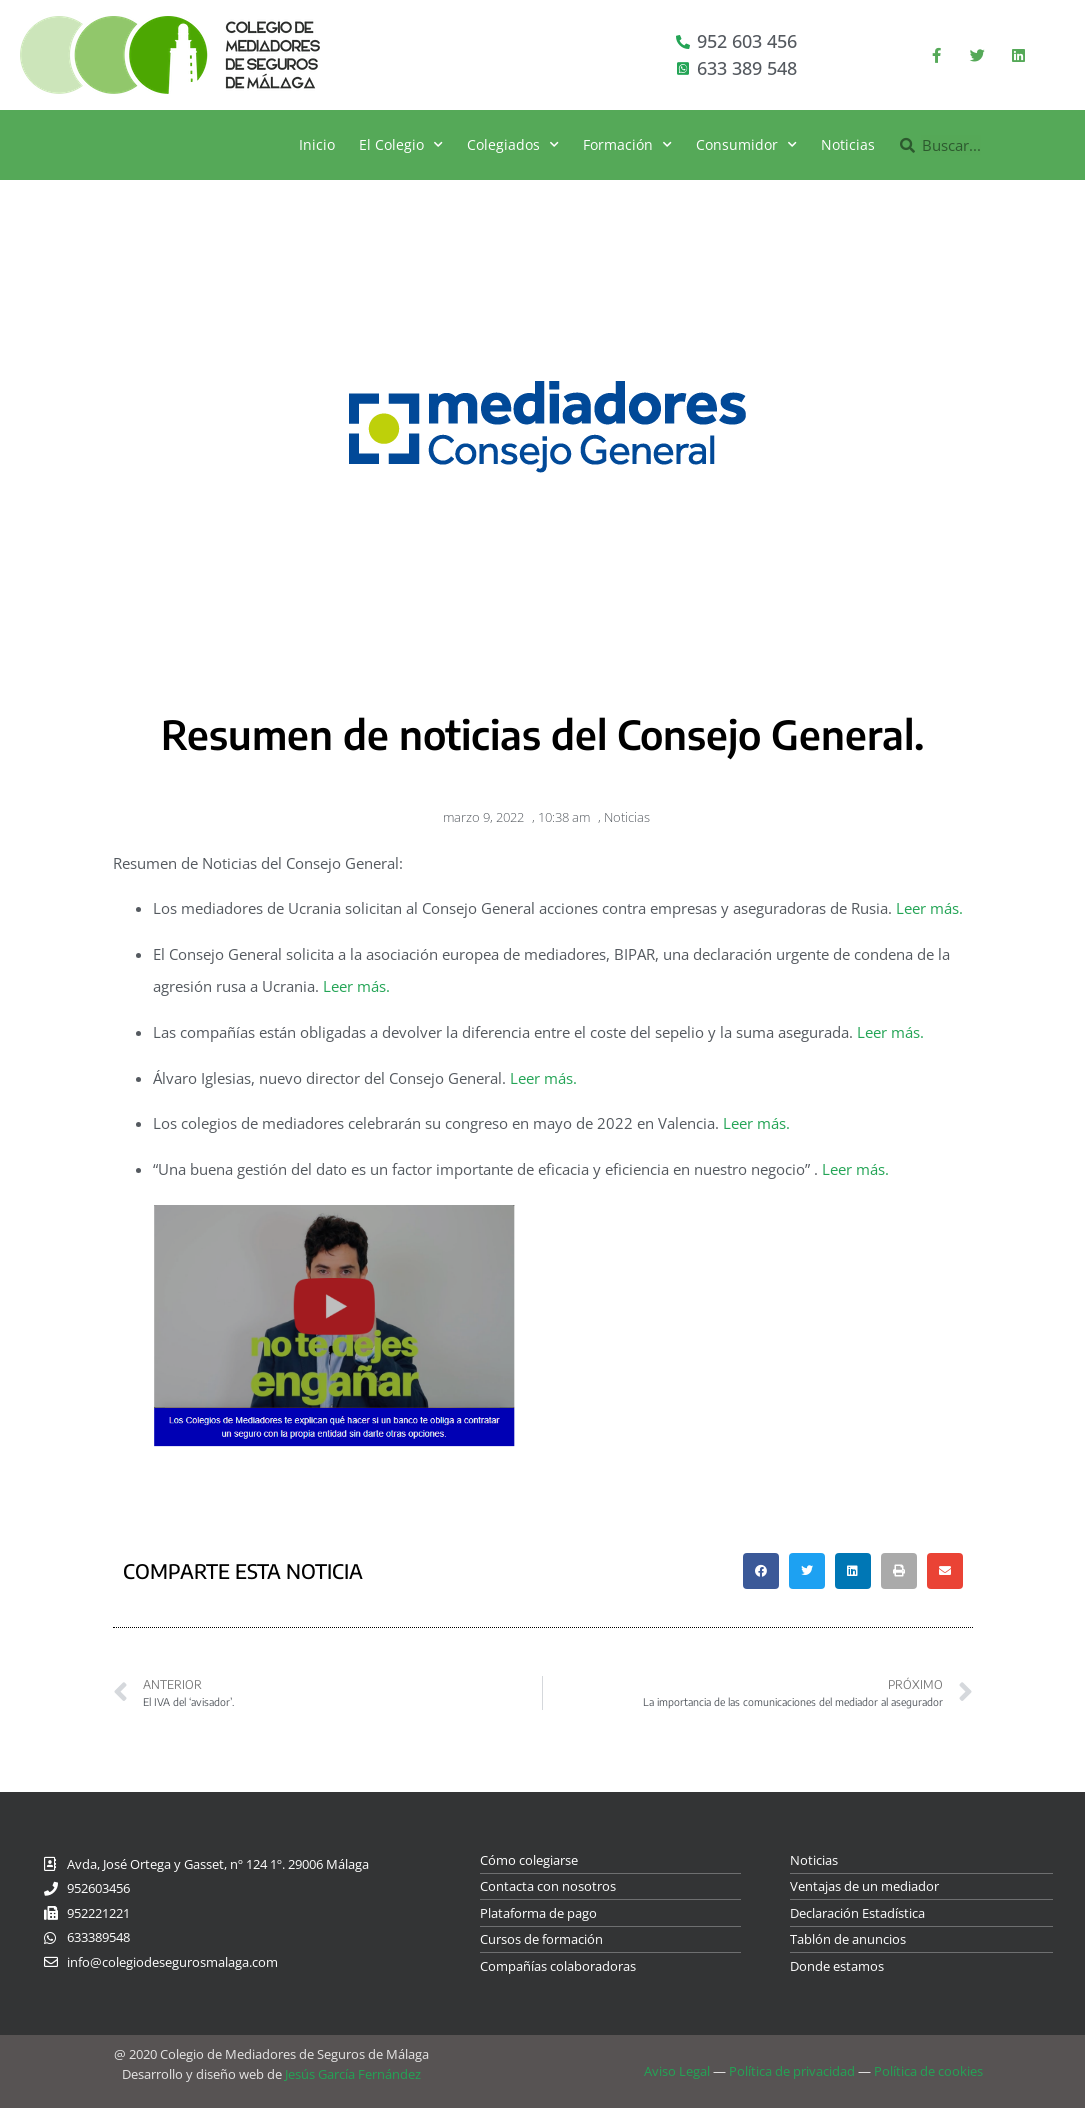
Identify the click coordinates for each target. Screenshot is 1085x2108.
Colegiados (513, 145)
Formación (627, 145)
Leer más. (929, 908)
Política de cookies (928, 2071)
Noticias (848, 144)
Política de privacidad (792, 2071)
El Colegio (401, 145)
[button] (761, 1571)
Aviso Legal (677, 2071)
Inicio (317, 144)
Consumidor (746, 145)
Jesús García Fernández (353, 2074)
